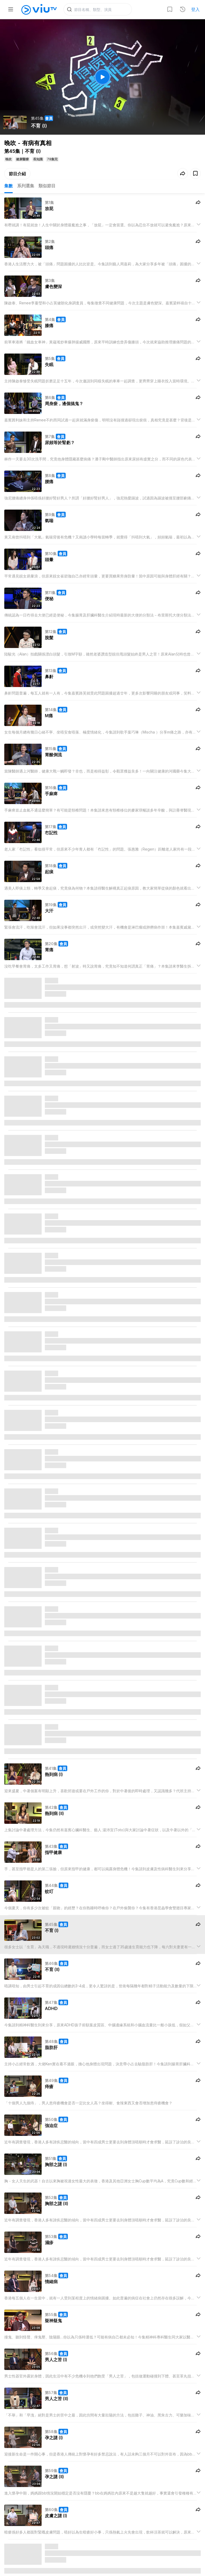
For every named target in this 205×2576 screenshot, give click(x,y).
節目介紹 (17, 174)
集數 (8, 186)
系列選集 (25, 186)
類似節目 (47, 186)
